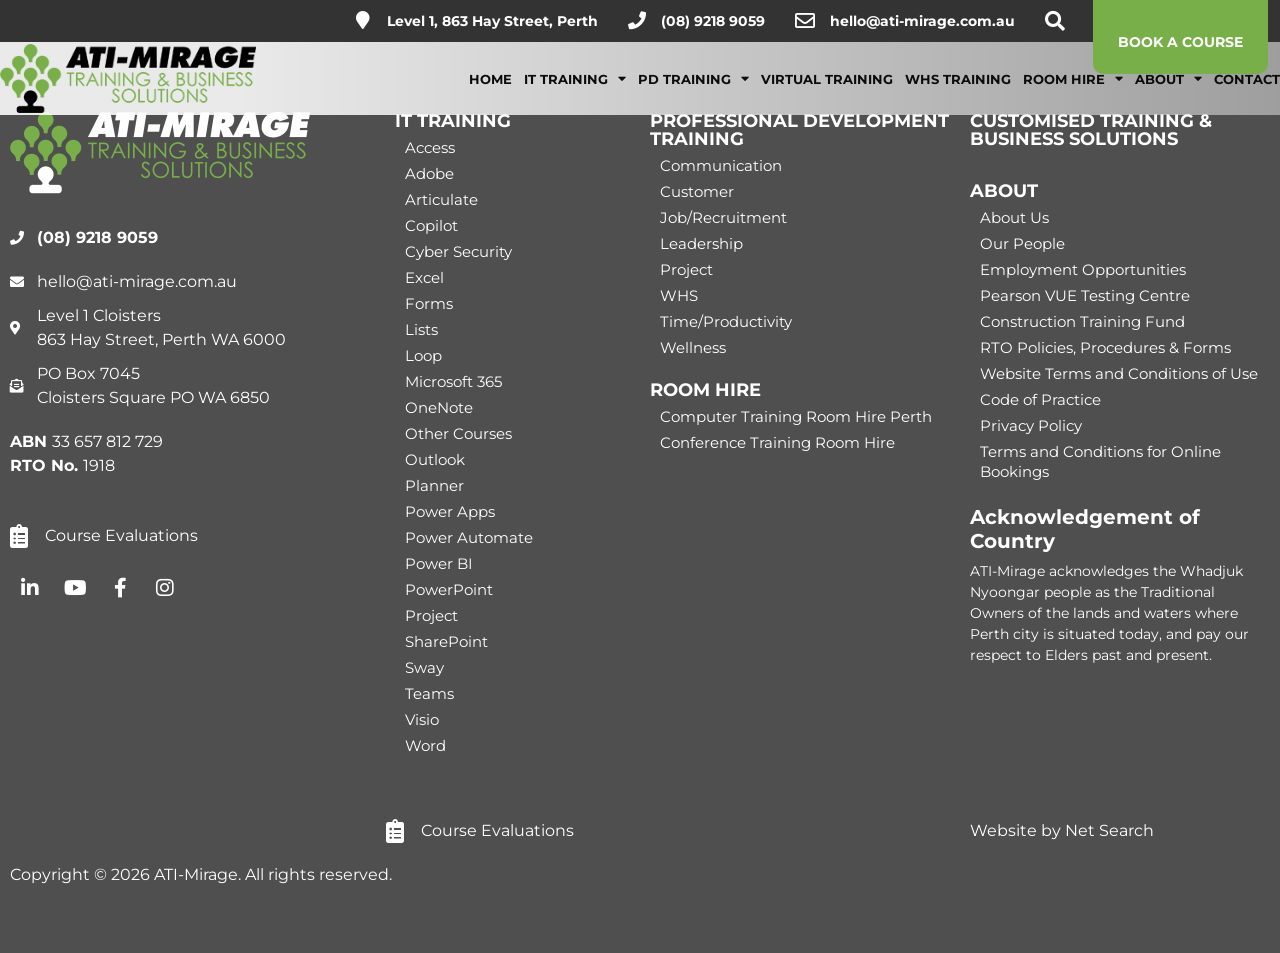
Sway (424, 667)
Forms (429, 303)
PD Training (693, 92)
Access (430, 147)
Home (490, 93)
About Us (1014, 217)
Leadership (701, 243)
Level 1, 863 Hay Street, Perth (492, 21)
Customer (697, 191)
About (1168, 92)
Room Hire (1073, 92)
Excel (424, 277)
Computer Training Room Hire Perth (796, 416)
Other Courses (458, 433)
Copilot (431, 225)
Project (431, 615)
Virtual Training (827, 93)
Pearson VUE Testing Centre (1085, 295)
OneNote (439, 407)
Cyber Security (458, 251)
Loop (423, 355)
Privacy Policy (1031, 425)
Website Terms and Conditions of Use (1119, 373)
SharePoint (446, 641)
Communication (721, 165)
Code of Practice (1040, 399)
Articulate (441, 199)
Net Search (1109, 830)
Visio (422, 719)
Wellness (693, 347)
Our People (1022, 243)
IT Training (575, 92)
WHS (679, 295)
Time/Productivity (726, 321)
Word (425, 745)
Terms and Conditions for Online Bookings (1100, 461)
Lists (421, 329)
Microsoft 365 (453, 381)
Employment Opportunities (1083, 269)
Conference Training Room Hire (777, 442)
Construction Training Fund (1082, 321)
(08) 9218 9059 (713, 21)
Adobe (429, 173)
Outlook (435, 459)
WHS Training (958, 93)
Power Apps (450, 511)
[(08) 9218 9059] (637, 20)
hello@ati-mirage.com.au (922, 21)
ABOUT (1004, 191)
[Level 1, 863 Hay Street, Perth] (363, 20)
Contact (1247, 93)
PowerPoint (449, 589)
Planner (434, 485)
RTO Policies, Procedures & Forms (1105, 347)
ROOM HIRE (705, 390)
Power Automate (469, 537)
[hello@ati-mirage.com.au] (805, 21)
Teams (429, 693)
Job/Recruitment (723, 217)
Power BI (439, 563)
